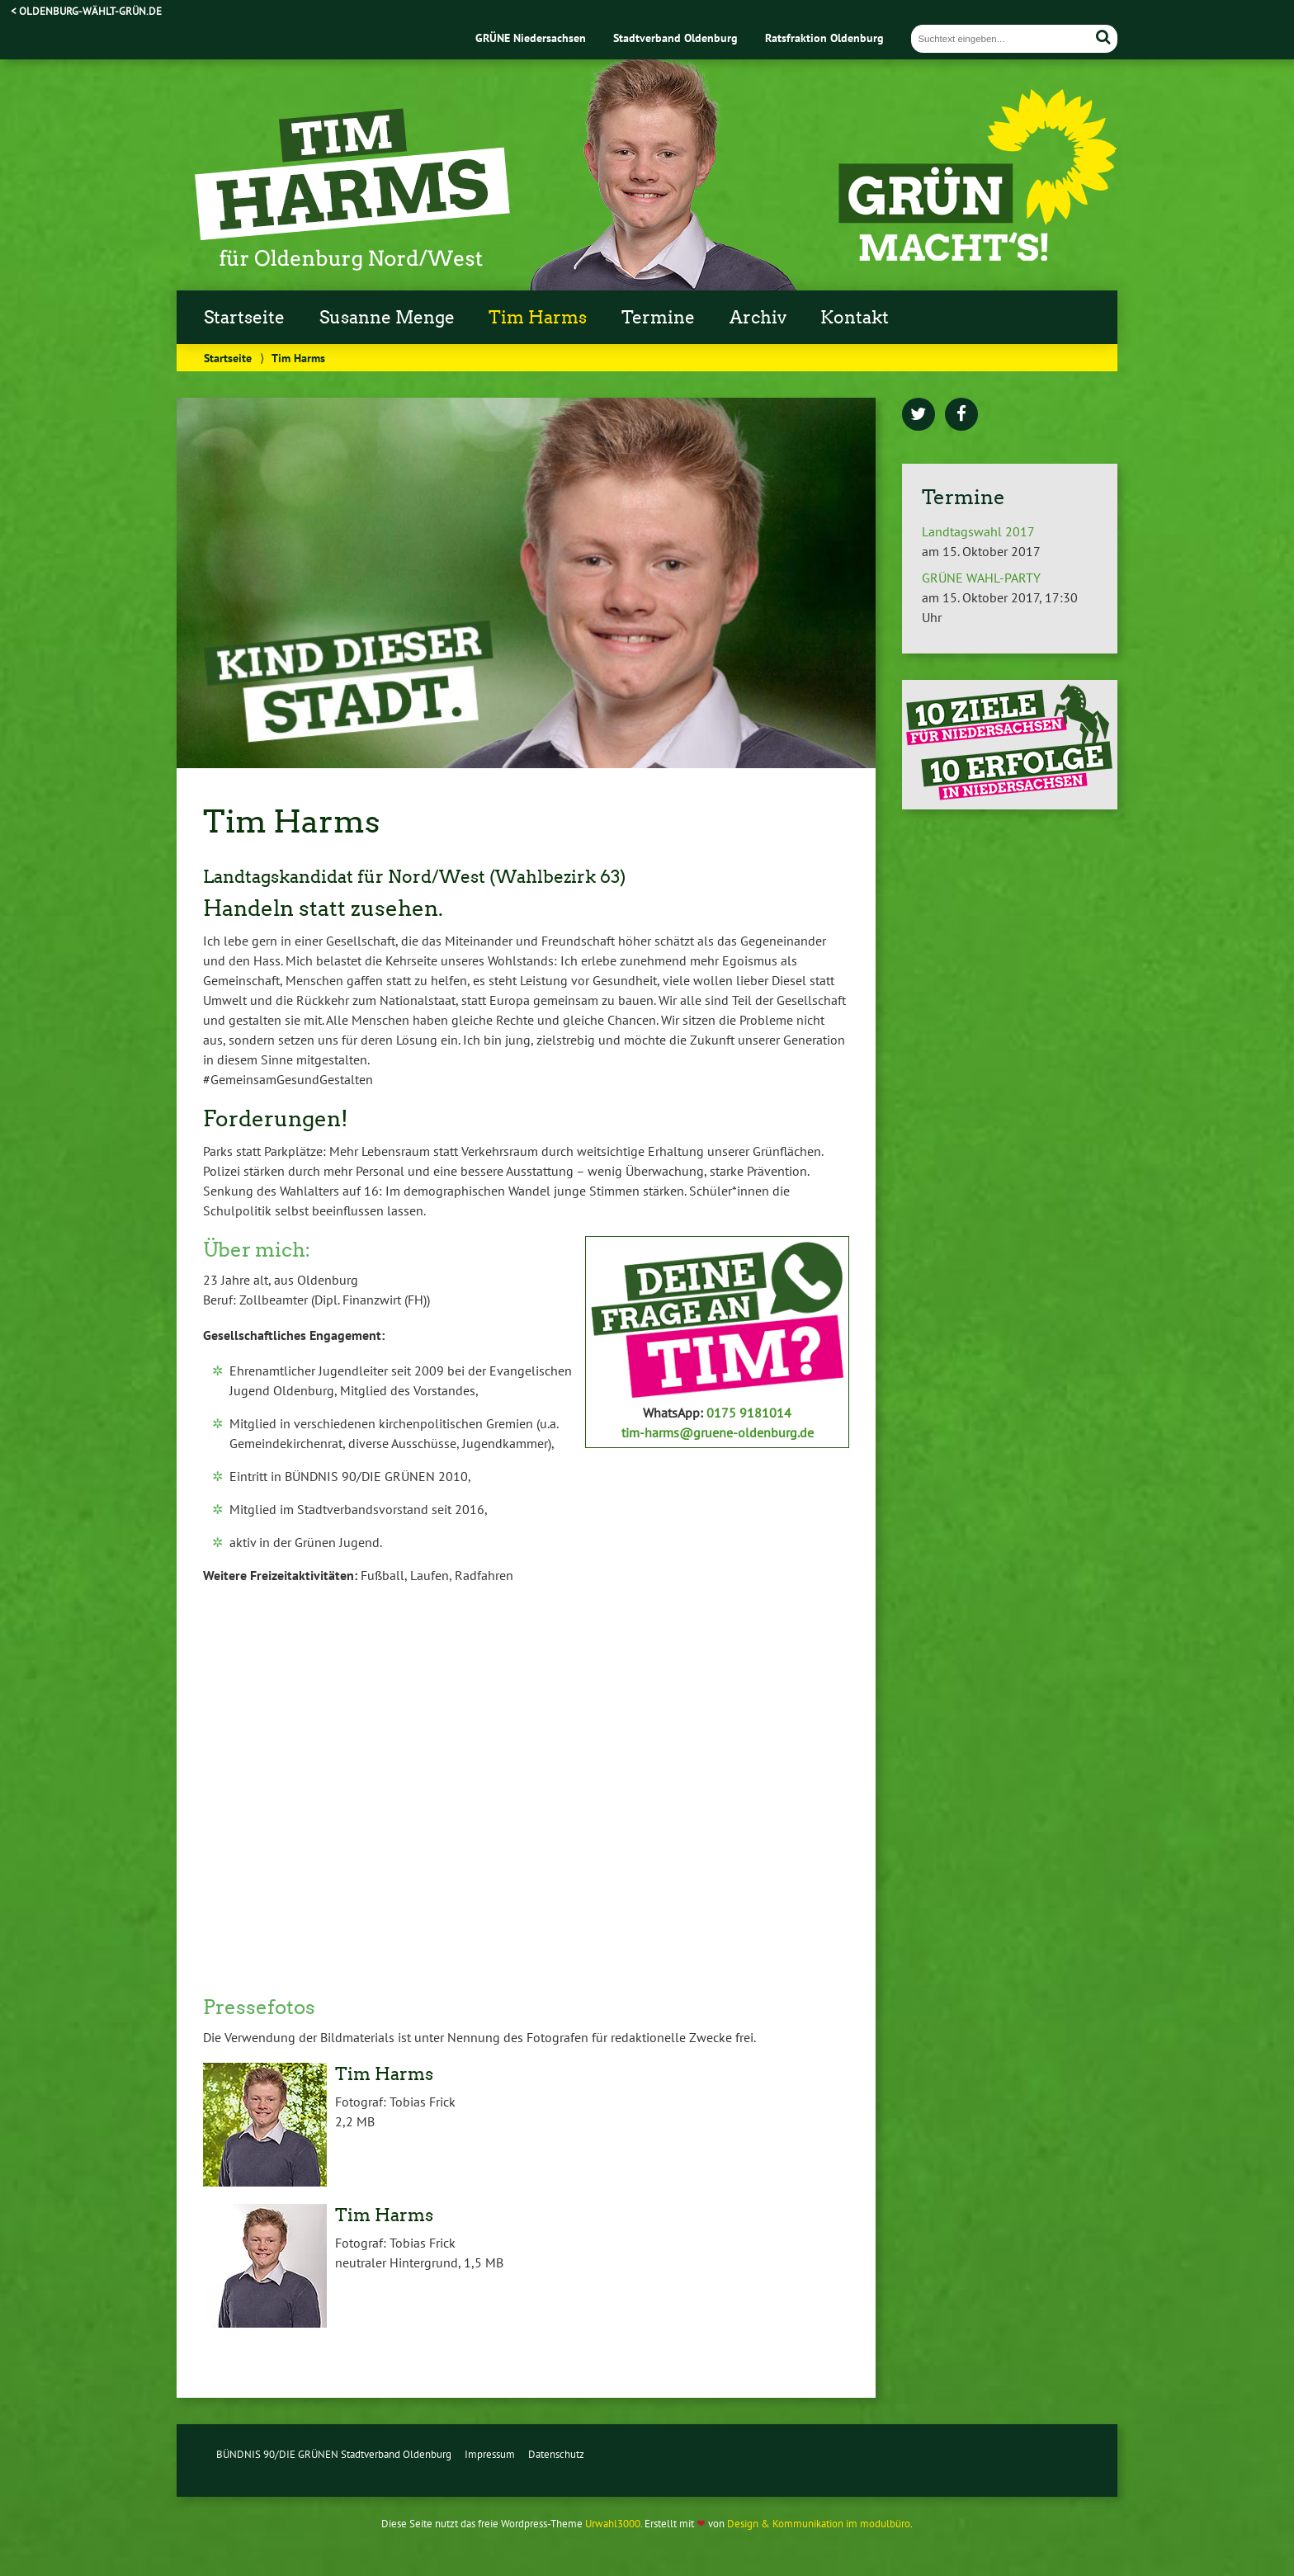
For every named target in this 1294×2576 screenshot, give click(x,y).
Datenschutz (556, 2454)
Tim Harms (538, 317)
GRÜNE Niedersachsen (530, 37)
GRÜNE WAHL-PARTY (981, 577)
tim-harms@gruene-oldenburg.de (717, 1432)
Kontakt (854, 317)
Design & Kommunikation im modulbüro (818, 2524)
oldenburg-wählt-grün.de (90, 11)
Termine (658, 317)
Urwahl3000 (612, 2524)
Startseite (244, 317)
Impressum (490, 2454)
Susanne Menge (387, 317)
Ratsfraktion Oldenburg (824, 37)
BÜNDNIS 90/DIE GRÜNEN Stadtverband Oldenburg (333, 2454)
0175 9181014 (748, 1412)
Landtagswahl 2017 (978, 531)
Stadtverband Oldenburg (675, 37)
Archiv (758, 317)
